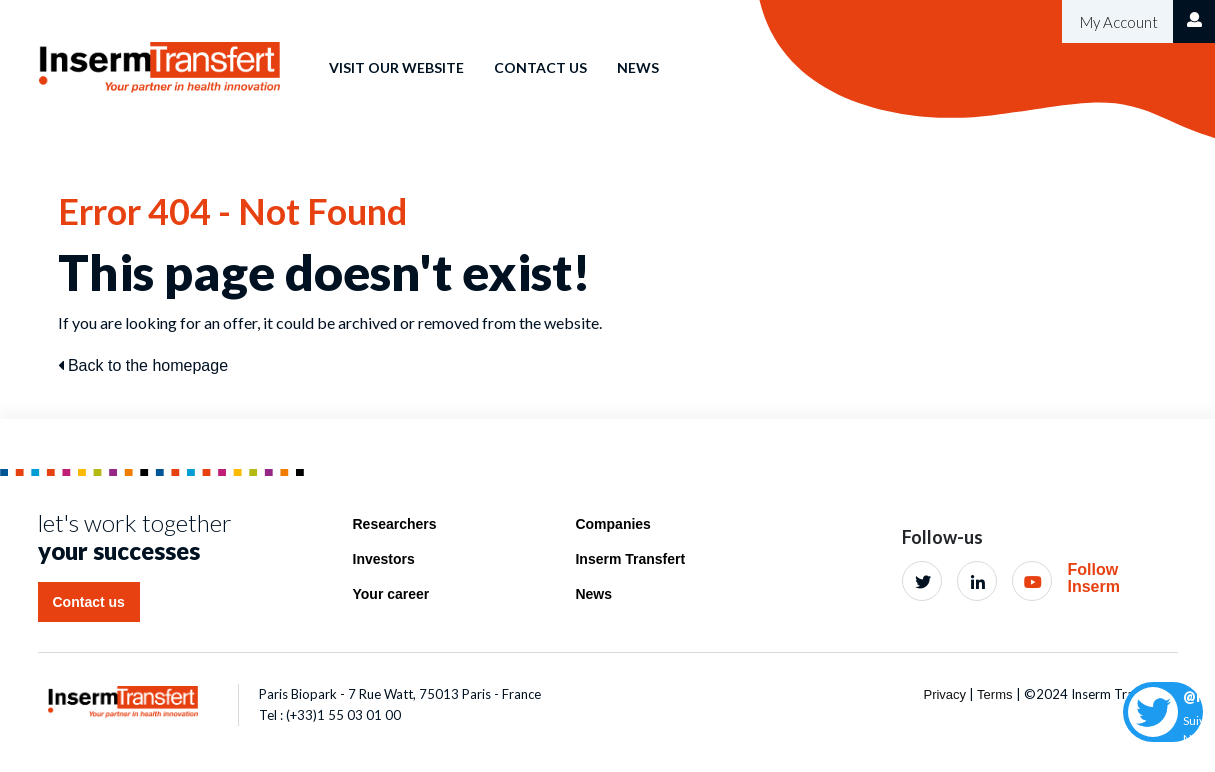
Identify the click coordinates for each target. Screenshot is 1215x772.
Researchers (395, 524)
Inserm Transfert (630, 559)
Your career (391, 594)
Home (277, 53)
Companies (612, 524)
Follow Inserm (1093, 578)
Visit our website (396, 67)
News (638, 67)
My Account (1117, 22)
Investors (384, 559)
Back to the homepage (143, 365)
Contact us (540, 67)
